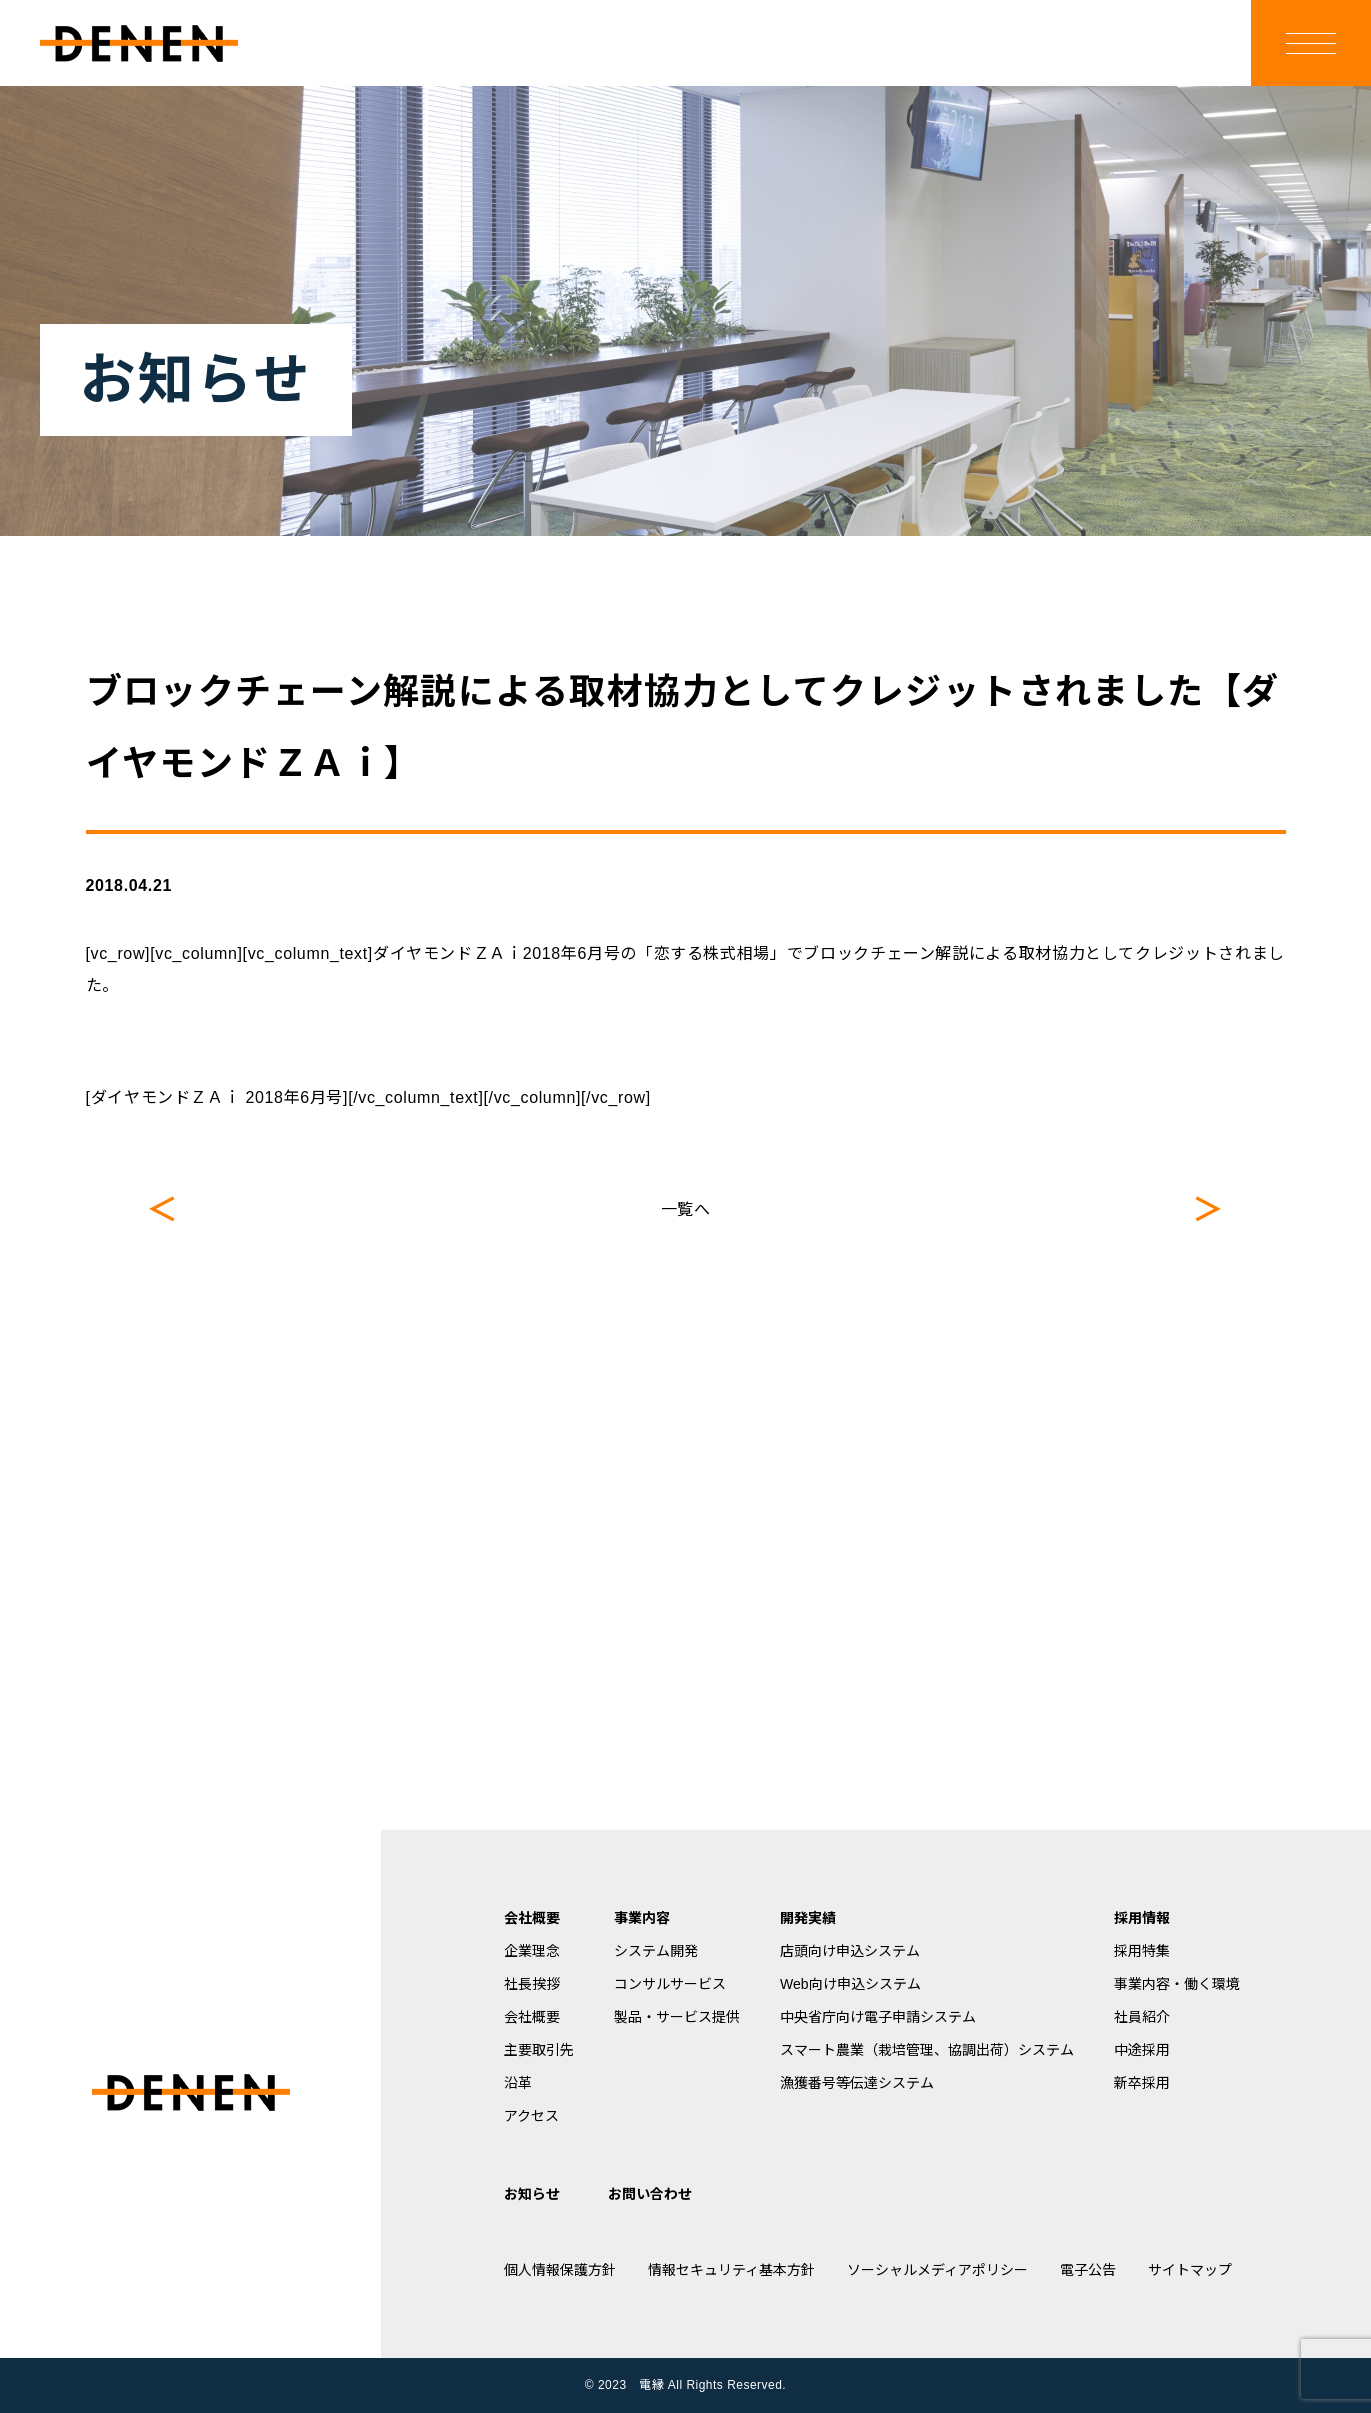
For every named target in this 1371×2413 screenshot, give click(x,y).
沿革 (518, 2083)
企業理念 (532, 1951)
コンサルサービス (670, 1984)
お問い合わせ (650, 2194)
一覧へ (686, 1209)
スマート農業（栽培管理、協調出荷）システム (927, 2050)
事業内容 (642, 1918)
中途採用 (1142, 2050)
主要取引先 (539, 2050)
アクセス (531, 2116)
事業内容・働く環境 (1177, 1984)
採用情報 (1142, 1918)
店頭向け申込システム (850, 1951)
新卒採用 (1142, 2083)
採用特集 (1142, 1951)
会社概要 (532, 1918)
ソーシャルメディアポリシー (937, 2270)
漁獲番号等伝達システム (857, 2083)
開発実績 (808, 1918)
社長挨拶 (532, 1984)
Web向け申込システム (850, 1984)
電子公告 (1088, 2270)
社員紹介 (1142, 2017)
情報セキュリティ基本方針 (731, 2270)
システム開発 (656, 1951)
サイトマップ (1190, 2270)
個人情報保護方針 (560, 2270)
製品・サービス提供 (677, 2017)
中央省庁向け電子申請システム (878, 2017)
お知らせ (532, 2194)
